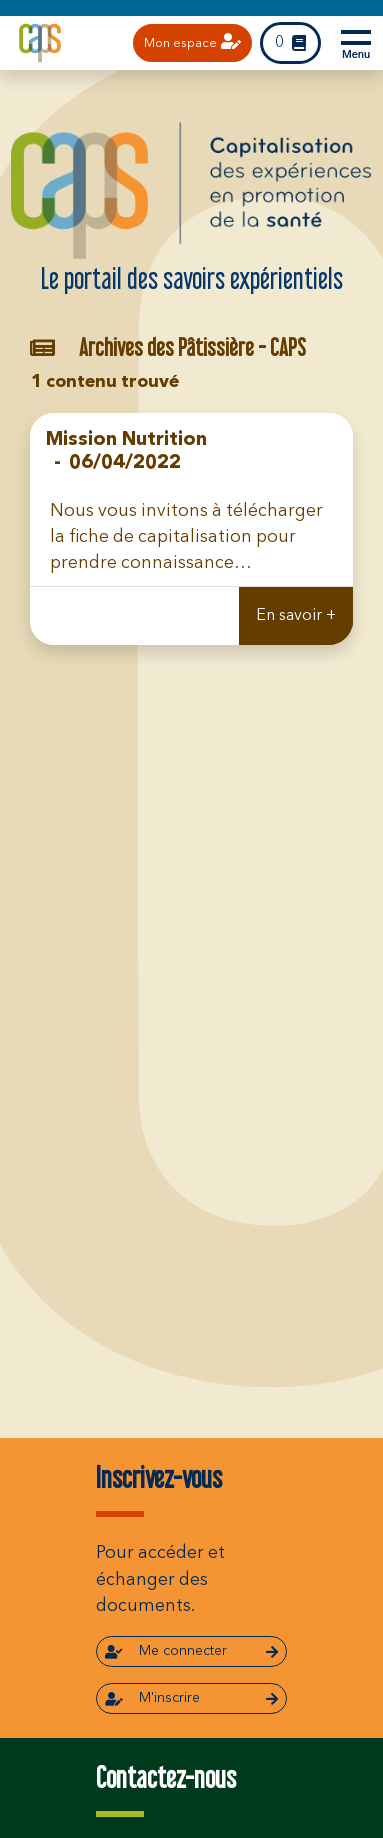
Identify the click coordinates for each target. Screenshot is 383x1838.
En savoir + (296, 616)
